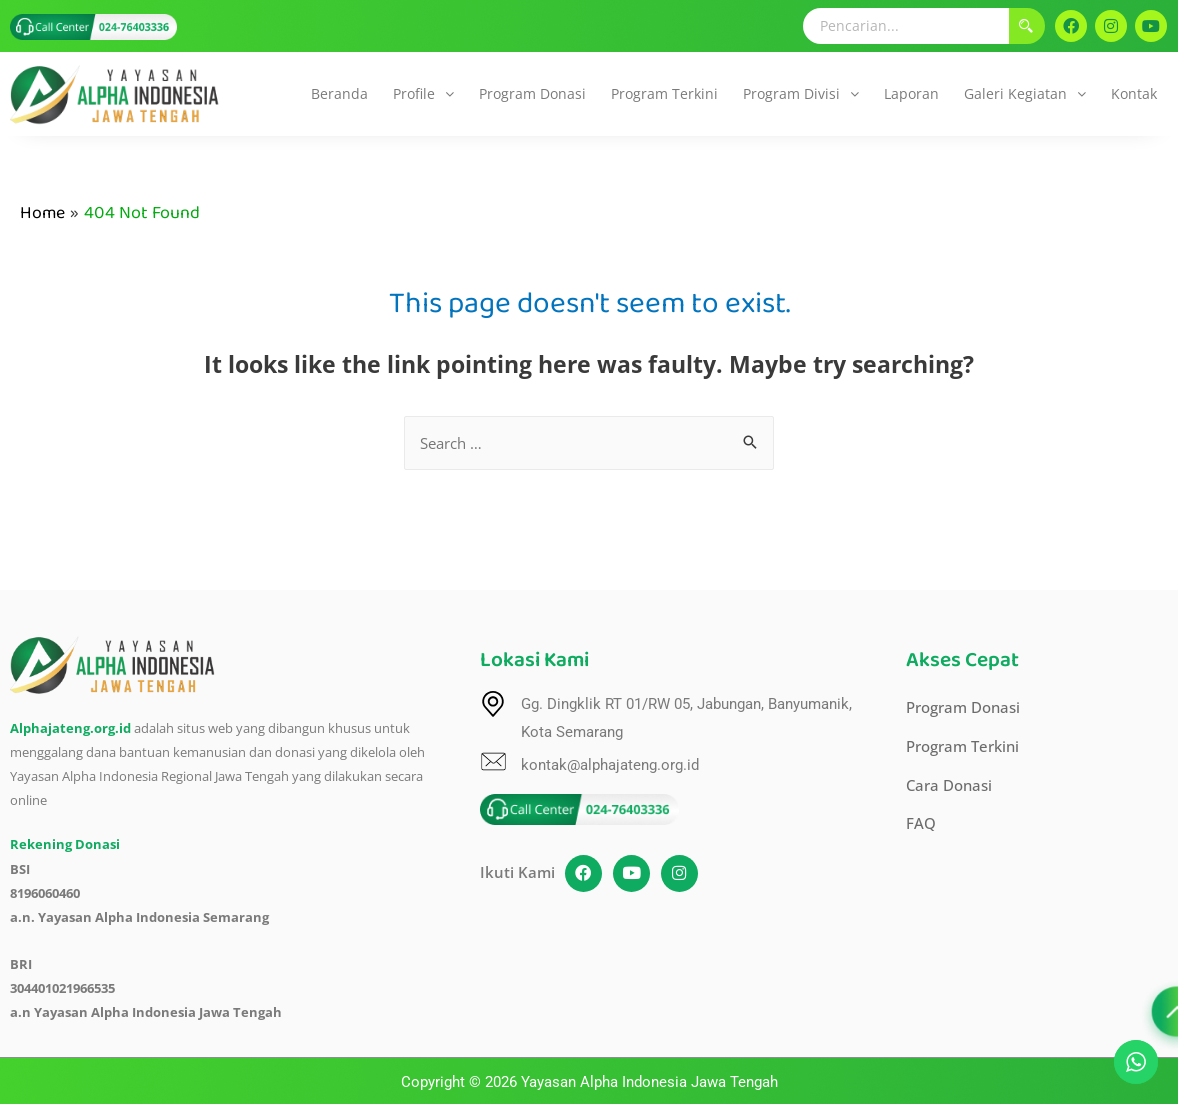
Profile (423, 93)
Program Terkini (664, 93)
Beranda (339, 93)
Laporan (911, 93)
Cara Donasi (949, 786)
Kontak (1134, 93)
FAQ (921, 825)
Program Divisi (801, 93)
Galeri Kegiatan (1025, 93)
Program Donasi (532, 93)
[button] (423, 94)
